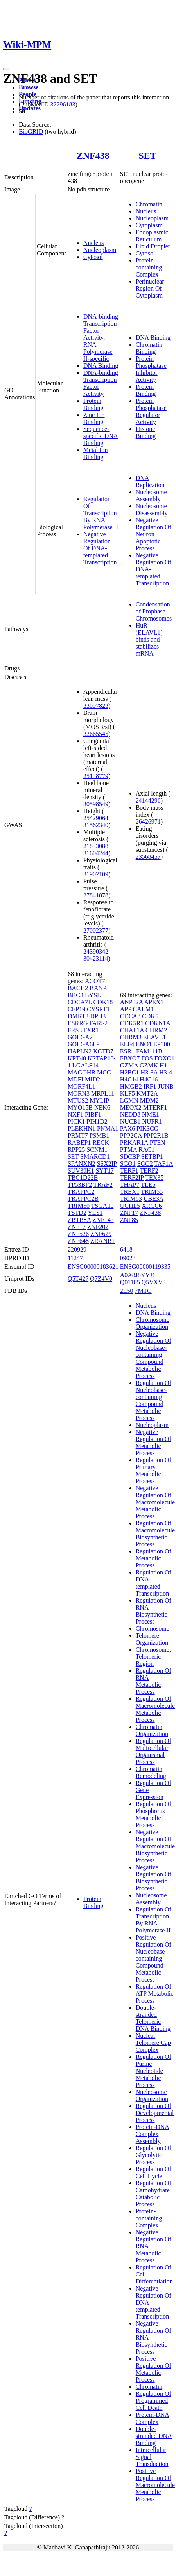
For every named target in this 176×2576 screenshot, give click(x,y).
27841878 (95, 895)
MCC (104, 1072)
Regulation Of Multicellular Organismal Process (153, 1751)
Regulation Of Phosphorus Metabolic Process (153, 1814)
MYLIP (99, 1100)
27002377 (95, 930)
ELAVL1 (154, 1037)
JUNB (166, 1086)
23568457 (148, 856)
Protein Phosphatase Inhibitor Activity (151, 369)
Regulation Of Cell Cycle (153, 2172)
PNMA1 (107, 1128)
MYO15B (80, 1107)
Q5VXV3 (154, 1282)
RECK (100, 1142)
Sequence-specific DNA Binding (100, 435)
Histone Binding (146, 432)
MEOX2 (131, 1107)
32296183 (62, 104)
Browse (28, 87)
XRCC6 (152, 1205)
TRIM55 (152, 1191)
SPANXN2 (81, 1163)
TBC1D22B (83, 1177)
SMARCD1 (95, 1156)
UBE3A (153, 1198)
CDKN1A (157, 1023)
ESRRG (78, 1023)
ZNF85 (129, 1219)
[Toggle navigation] (6, 69)
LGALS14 (85, 1065)
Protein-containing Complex (149, 267)
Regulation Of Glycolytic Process (153, 2155)
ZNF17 (77, 1226)
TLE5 (148, 1184)
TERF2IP (132, 1177)
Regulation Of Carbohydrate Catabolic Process (153, 2193)
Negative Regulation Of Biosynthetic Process (153, 1878)
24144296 (148, 800)
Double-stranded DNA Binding (154, 2435)
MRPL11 (102, 1093)
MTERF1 (155, 1107)
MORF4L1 (81, 1086)
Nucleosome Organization (152, 2095)
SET (147, 156)
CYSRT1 (98, 1009)
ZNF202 (97, 1226)
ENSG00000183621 (93, 1266)
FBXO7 (130, 1058)
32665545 (95, 733)
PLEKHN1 (81, 1128)
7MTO (143, 1290)
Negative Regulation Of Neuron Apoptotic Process (153, 534)
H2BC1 (129, 1072)
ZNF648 (78, 1240)
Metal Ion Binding (95, 453)
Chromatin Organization (152, 1730)
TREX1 (130, 1191)
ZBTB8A (79, 1219)
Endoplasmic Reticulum (152, 236)
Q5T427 (78, 1278)
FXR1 (91, 1030)
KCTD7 (103, 1051)
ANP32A (131, 1002)
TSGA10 (102, 1205)
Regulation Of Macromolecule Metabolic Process (155, 1709)
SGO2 (145, 1163)
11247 (75, 1258)
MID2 (92, 1079)
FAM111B (149, 1051)
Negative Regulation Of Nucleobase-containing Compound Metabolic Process (153, 1354)
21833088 (95, 846)
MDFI (75, 1079)
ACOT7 (95, 981)
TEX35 (154, 1177)
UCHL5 (130, 1205)
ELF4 (127, 1044)
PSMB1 (99, 1135)
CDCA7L (80, 1002)
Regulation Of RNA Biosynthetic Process (153, 1611)
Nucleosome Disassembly (152, 509)
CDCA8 (130, 1016)
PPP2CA (131, 1135)
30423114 (95, 958)
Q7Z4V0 (101, 1278)
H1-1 (166, 1065)
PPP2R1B (156, 1135)
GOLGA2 (80, 1037)
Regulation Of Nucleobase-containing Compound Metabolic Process (153, 1400)
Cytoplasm (149, 225)
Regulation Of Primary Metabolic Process (153, 1470)
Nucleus (93, 242)
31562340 (95, 825)
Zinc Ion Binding (94, 418)
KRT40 (77, 1058)
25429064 (95, 818)
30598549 (95, 804)
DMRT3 (78, 1016)
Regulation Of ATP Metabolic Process (155, 1993)
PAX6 (127, 1128)
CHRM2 (156, 1030)
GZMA (129, 1065)
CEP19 (76, 1009)
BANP (98, 988)
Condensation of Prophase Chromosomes (154, 611)
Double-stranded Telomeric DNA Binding (153, 2018)
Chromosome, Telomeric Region (153, 1656)
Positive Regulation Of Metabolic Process (153, 2369)
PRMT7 (78, 1135)
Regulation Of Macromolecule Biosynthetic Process (155, 1534)
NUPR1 (152, 1121)
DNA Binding (100, 365)
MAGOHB (81, 1072)
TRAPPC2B (83, 1198)
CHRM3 (131, 1037)
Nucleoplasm (99, 249)
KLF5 (127, 1093)
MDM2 (149, 1100)
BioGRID (31, 131)
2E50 (126, 1290)
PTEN (157, 1142)
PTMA (128, 1149)
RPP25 (76, 1149)
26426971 (148, 821)
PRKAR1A (134, 1142)
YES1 (95, 1212)
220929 (77, 1249)
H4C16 (149, 1079)
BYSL (93, 995)
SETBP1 (152, 1156)
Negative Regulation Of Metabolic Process (153, 1442)
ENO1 (144, 1044)
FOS (147, 1058)
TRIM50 (79, 1205)
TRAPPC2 (81, 1191)
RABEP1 (79, 1142)
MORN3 (79, 1093)
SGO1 (128, 1163)
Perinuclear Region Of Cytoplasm (150, 288)
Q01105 (130, 1282)
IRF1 (150, 1086)
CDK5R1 (132, 1023)
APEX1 (153, 1002)
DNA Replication (150, 481)
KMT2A (147, 1093)
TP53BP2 (80, 1184)
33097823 (95, 705)
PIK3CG (147, 1128)
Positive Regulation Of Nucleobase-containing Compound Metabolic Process (153, 1958)
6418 (126, 1249)
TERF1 (129, 1170)
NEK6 (102, 1107)
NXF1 (75, 1114)
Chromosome (152, 1628)
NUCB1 (130, 1121)
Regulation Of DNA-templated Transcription (153, 1583)
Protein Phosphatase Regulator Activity (151, 411)
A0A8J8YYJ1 (138, 1275)
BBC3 (75, 995)
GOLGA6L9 (84, 1044)
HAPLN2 (80, 1051)
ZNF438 (93, 156)
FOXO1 (164, 1058)
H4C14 (129, 1079)
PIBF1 (93, 1114)
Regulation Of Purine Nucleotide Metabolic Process (153, 2070)
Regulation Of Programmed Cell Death (153, 2400)
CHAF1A (132, 1030)
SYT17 (104, 1170)
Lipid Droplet (153, 246)
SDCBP (130, 1156)
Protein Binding (93, 404)
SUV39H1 (81, 1170)
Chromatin (149, 204)
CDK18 (103, 1002)
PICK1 (76, 1121)
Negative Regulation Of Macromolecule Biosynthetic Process (155, 1846)
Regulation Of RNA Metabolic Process (153, 1681)
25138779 (95, 776)
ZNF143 (102, 1219)
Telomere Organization (152, 1639)
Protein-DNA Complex (152, 2418)
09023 (128, 1258)
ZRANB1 (102, 1240)
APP (125, 1009)
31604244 (95, 853)
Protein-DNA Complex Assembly (152, 2134)
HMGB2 (131, 1086)
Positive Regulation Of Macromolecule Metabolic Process (155, 2485)
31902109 (95, 874)
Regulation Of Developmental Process (155, 2113)
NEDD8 (130, 1114)
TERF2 (149, 1170)
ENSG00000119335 (145, 1266)
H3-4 (165, 1072)
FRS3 (75, 1030)
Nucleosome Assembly (151, 495)
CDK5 (150, 1016)
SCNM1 (96, 1149)
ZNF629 (100, 1233)
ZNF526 (78, 1233)
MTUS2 (78, 1100)
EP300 (161, 1044)
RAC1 (146, 1149)
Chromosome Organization (152, 1323)
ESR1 (127, 1051)
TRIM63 (131, 1198)
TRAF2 (103, 1184)
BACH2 (78, 988)
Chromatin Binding (149, 348)
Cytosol (93, 257)
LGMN (129, 1100)
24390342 (95, 951)
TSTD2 (77, 1212)
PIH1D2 (96, 1121)
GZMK (149, 1065)
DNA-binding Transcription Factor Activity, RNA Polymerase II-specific (100, 337)
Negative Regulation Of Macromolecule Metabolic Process (155, 1502)
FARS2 (98, 1023)
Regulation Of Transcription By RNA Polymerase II (100, 513)
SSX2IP (107, 1163)
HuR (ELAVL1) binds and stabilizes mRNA (149, 639)
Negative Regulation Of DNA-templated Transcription (100, 548)
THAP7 (130, 1184)
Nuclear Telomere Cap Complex (153, 2042)
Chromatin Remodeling (151, 1772)
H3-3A (149, 1072)
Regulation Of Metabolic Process (153, 1558)
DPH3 (98, 1016)
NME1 (150, 1114)
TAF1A (163, 1163)
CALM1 (143, 1009)
